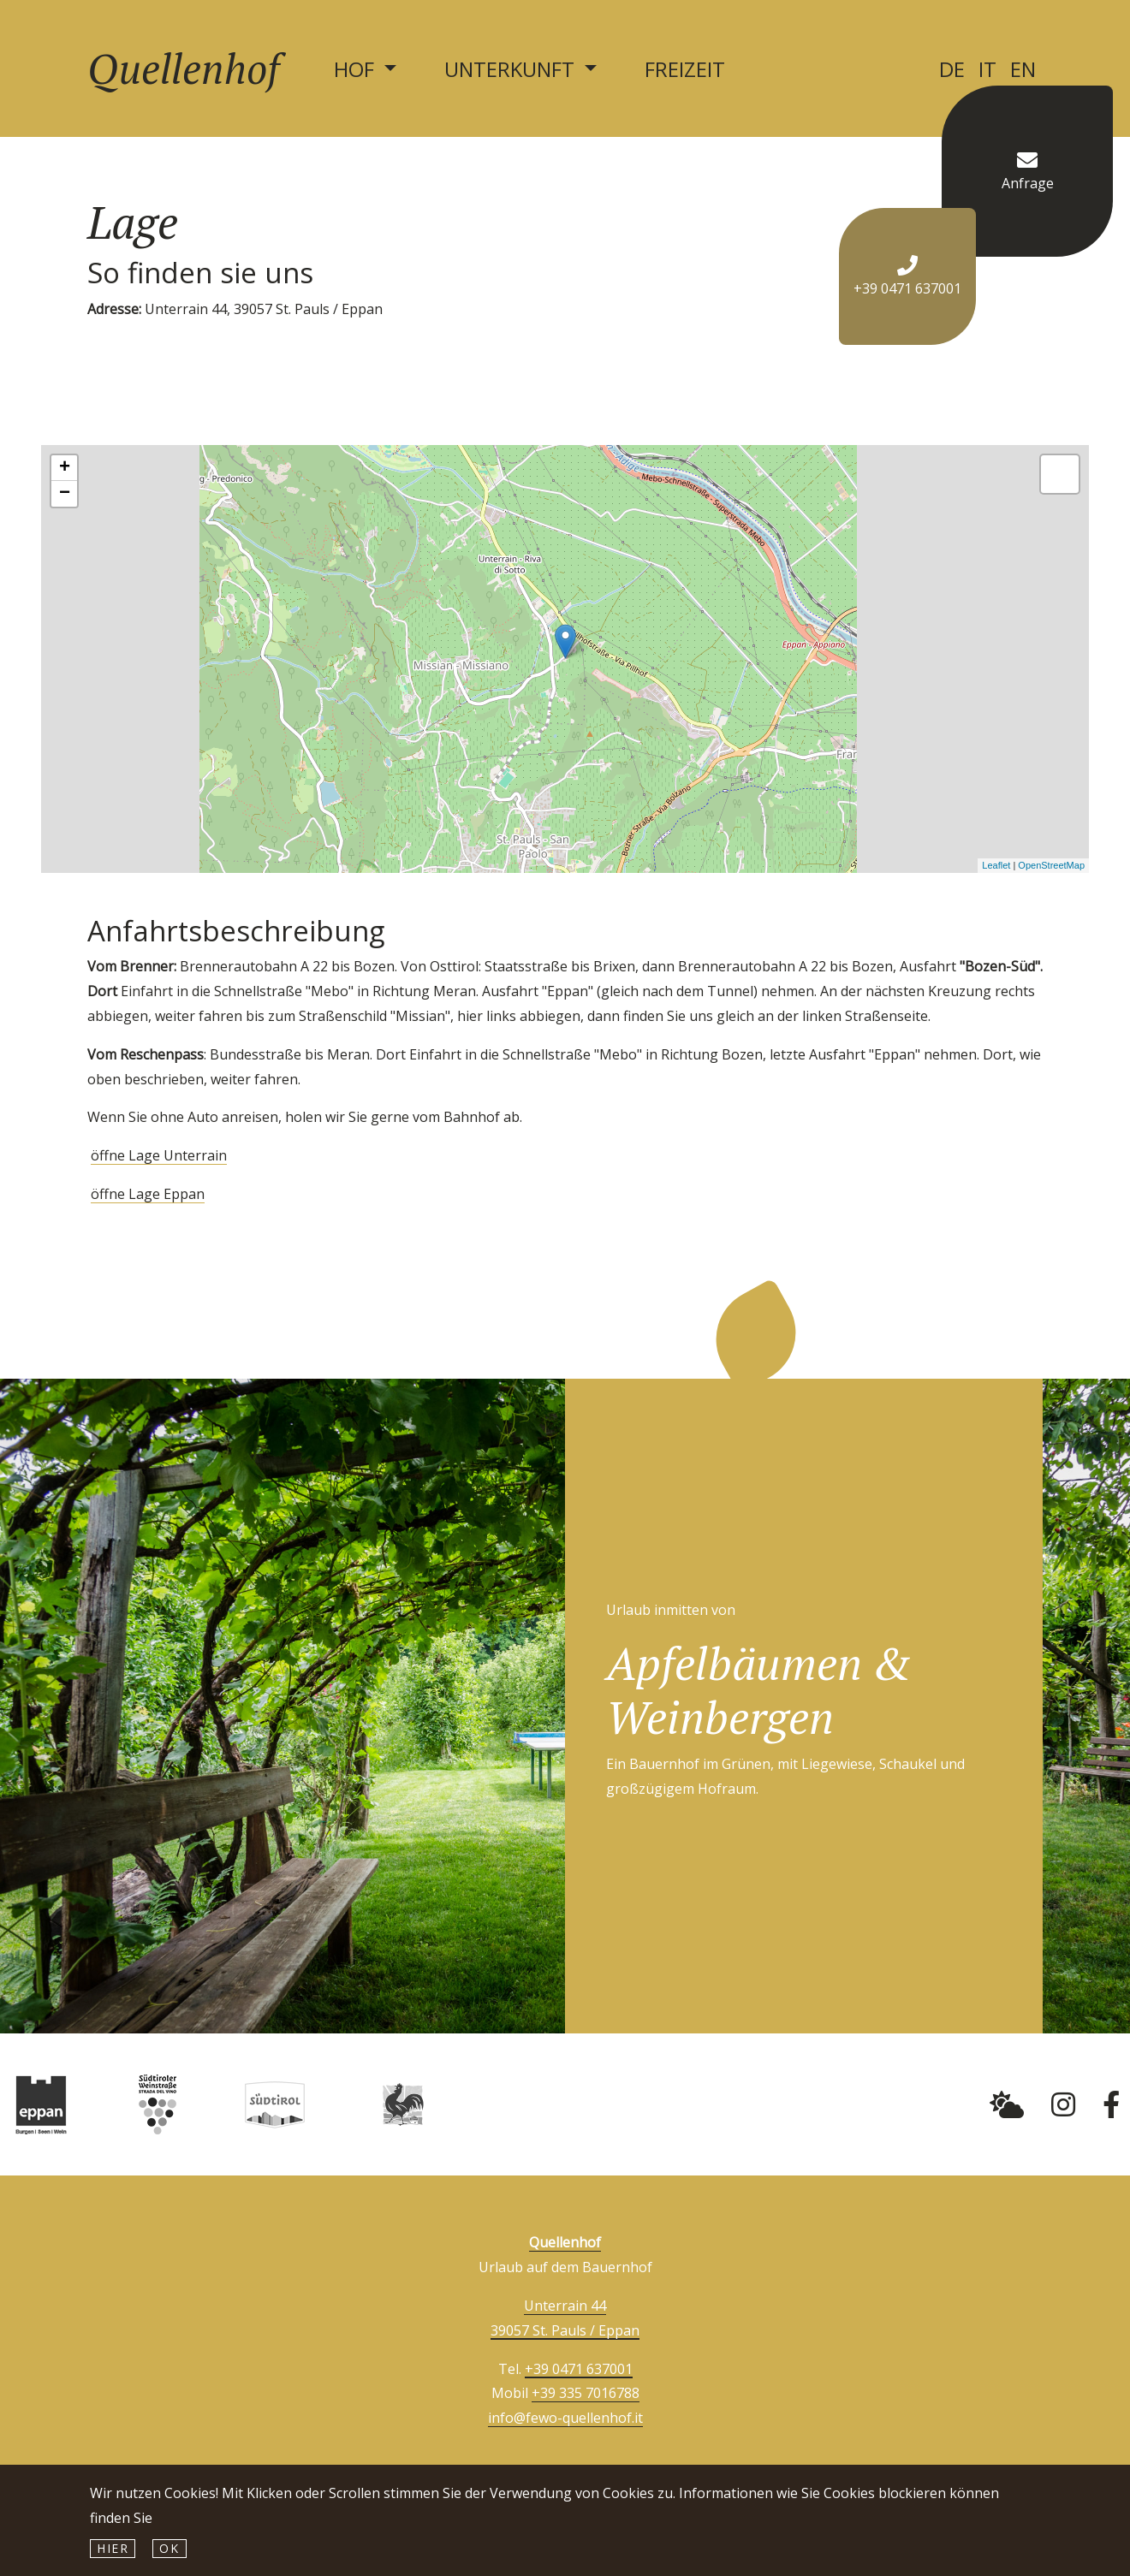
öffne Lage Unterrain (159, 1155)
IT (987, 69)
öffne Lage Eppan (148, 1193)
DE (952, 69)
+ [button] (64, 468)
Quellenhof (183, 68)
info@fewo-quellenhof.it (565, 2417)
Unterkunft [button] (512, 69)
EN (1023, 69)
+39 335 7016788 (585, 2392)
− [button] (64, 494)
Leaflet (996, 865)
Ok (169, 2548)
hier (112, 2548)
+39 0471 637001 (579, 2368)
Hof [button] (356, 69)
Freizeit (685, 69)
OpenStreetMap (1051, 865)
